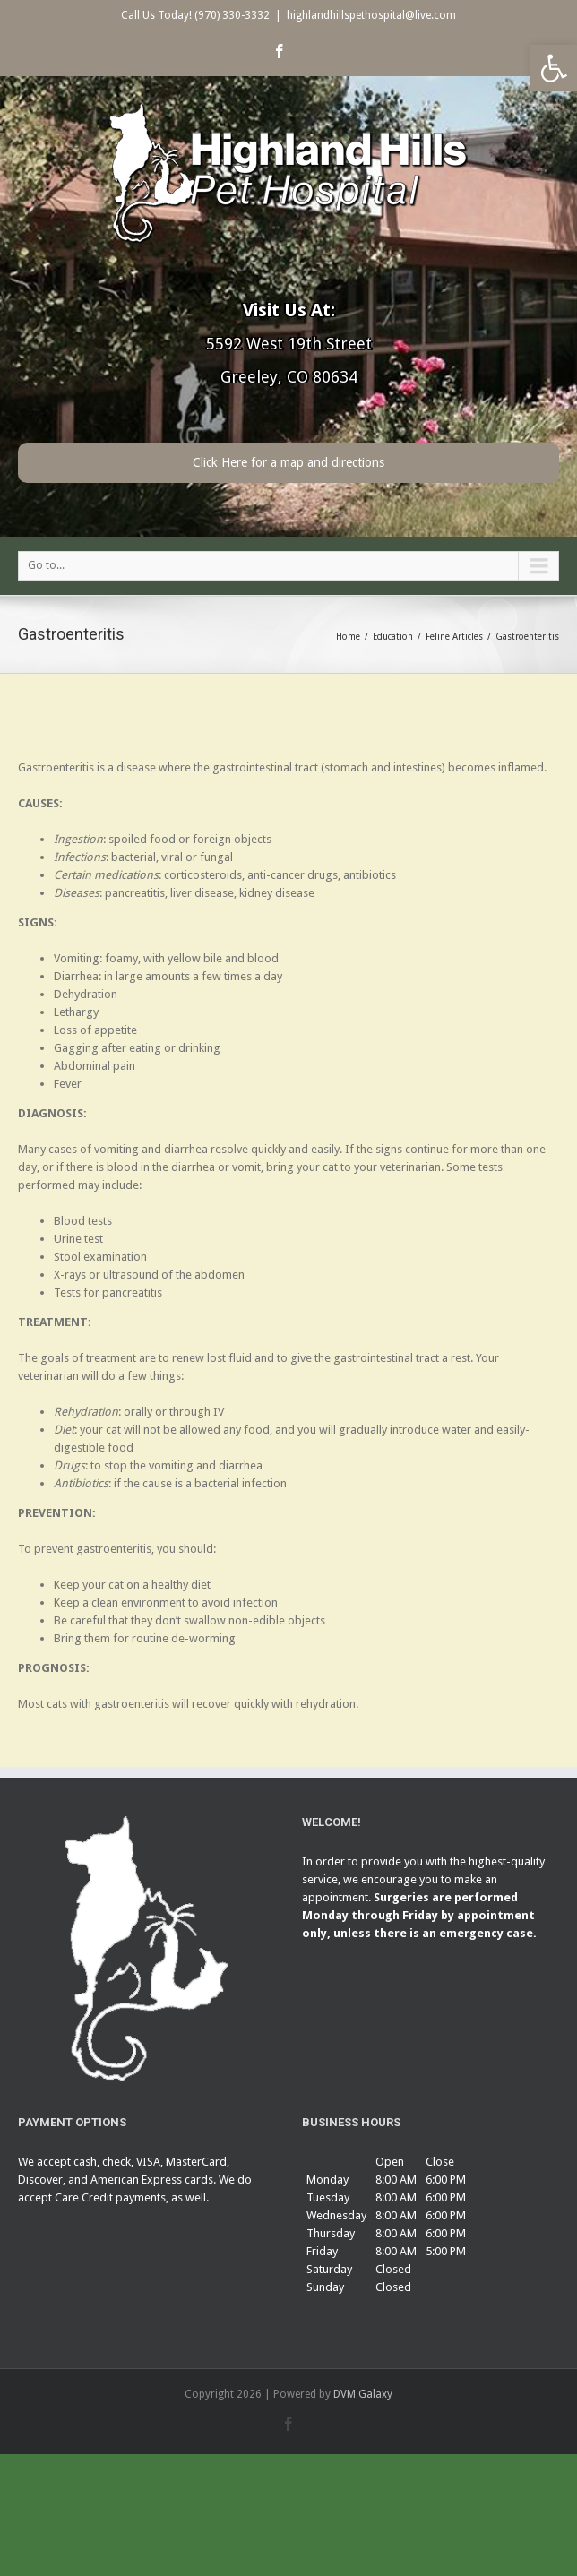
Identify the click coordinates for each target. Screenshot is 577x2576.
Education (393, 637)
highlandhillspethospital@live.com (371, 15)
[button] (553, 68)
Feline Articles (454, 637)
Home (348, 637)
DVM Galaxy (362, 2394)
